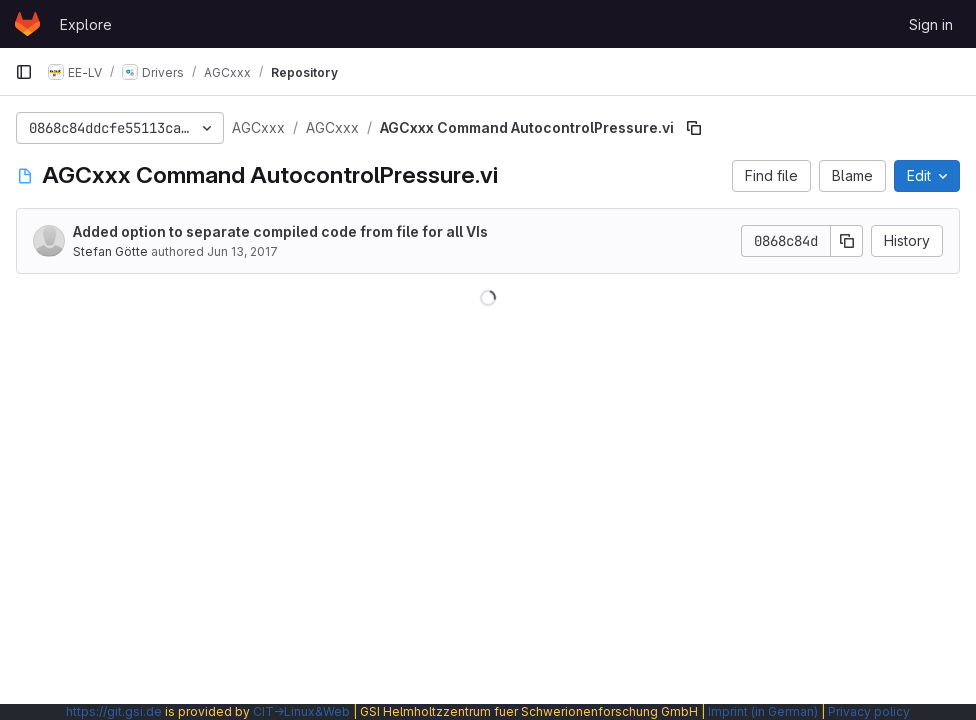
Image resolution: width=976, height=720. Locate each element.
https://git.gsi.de (114, 711)
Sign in (931, 24)
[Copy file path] (694, 128)
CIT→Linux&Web (301, 711)
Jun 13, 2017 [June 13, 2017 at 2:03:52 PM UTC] (242, 251)
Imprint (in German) (763, 711)
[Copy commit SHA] (847, 241)
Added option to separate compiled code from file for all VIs (280, 231)
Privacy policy (869, 711)
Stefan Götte (110, 251)
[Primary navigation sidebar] (24, 72)
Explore (86, 24)
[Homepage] (27, 24)
